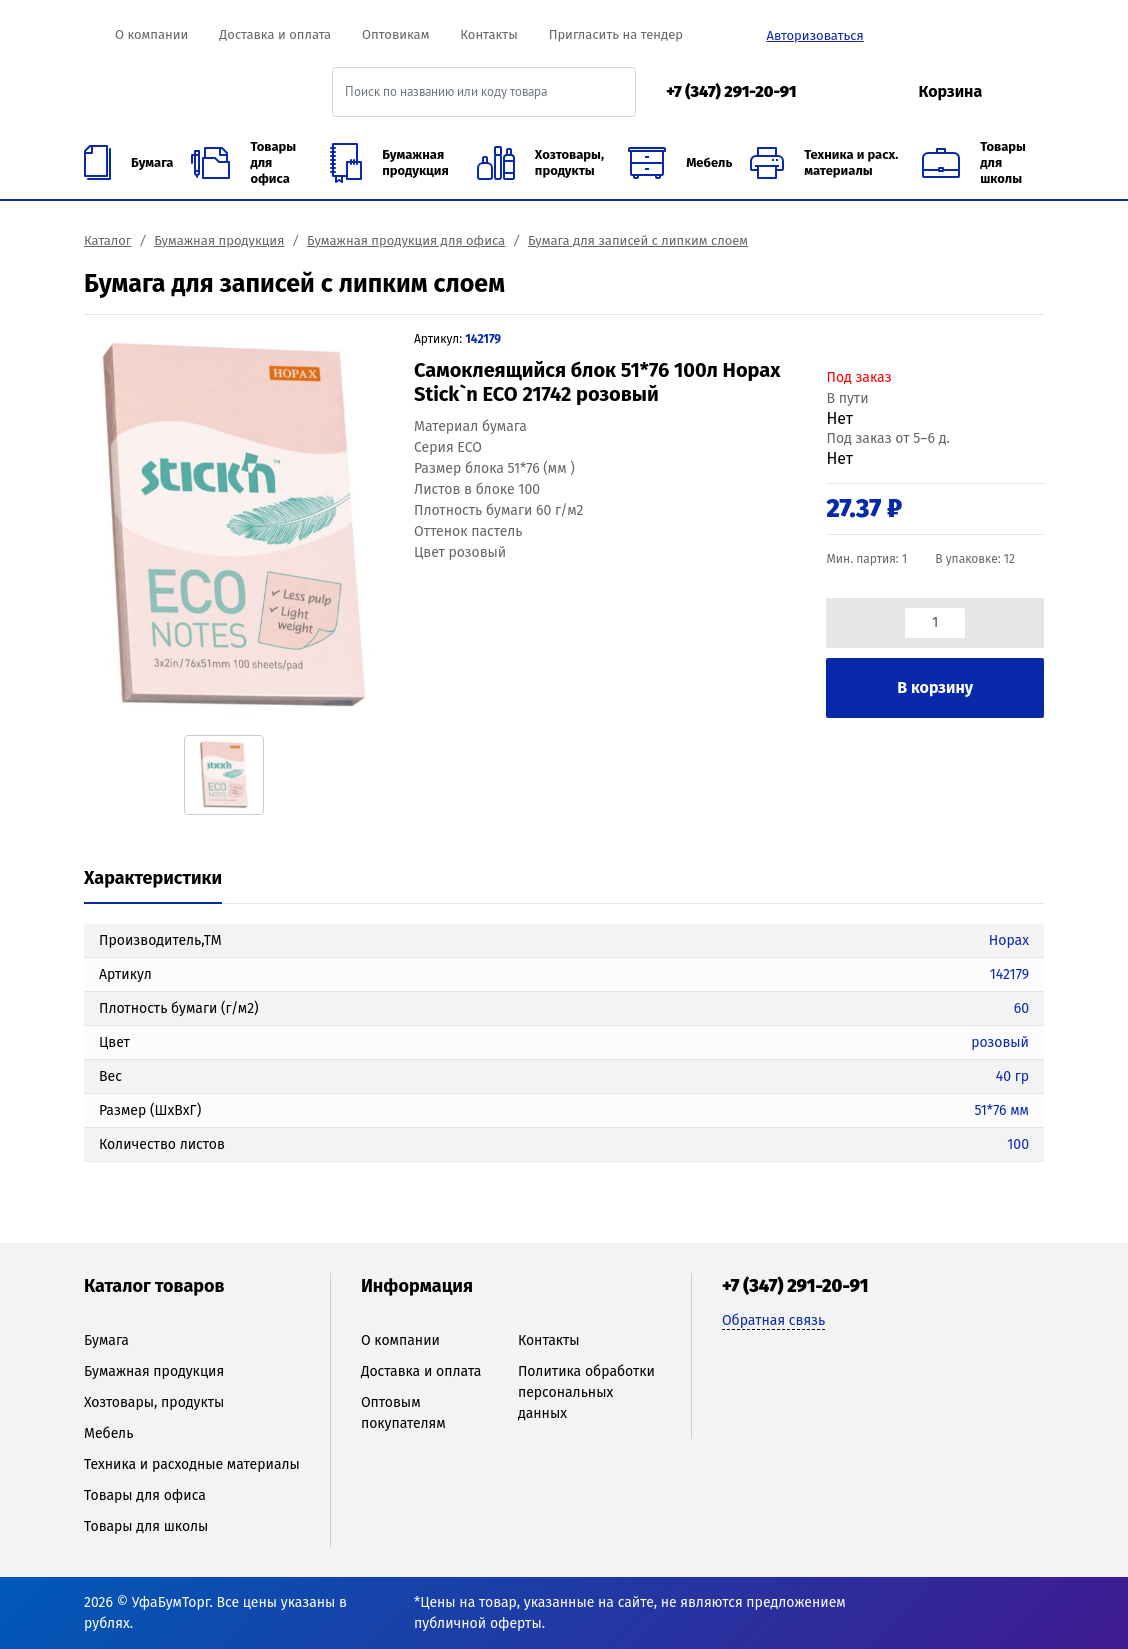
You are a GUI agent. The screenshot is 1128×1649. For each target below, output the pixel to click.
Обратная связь (773, 1320)
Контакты (488, 34)
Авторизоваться (814, 35)
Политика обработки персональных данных (586, 1392)
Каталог (107, 240)
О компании (151, 34)
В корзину (935, 687)
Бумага (106, 1340)
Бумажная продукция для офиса (406, 240)
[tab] (153, 879)
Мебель (108, 1433)
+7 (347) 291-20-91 (731, 91)
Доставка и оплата (275, 34)
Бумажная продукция (219, 240)
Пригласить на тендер (616, 34)
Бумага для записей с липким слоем (638, 240)
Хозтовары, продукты (154, 1402)
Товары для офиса (145, 1495)
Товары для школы (146, 1526)
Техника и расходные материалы (192, 1464)
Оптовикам (395, 34)
